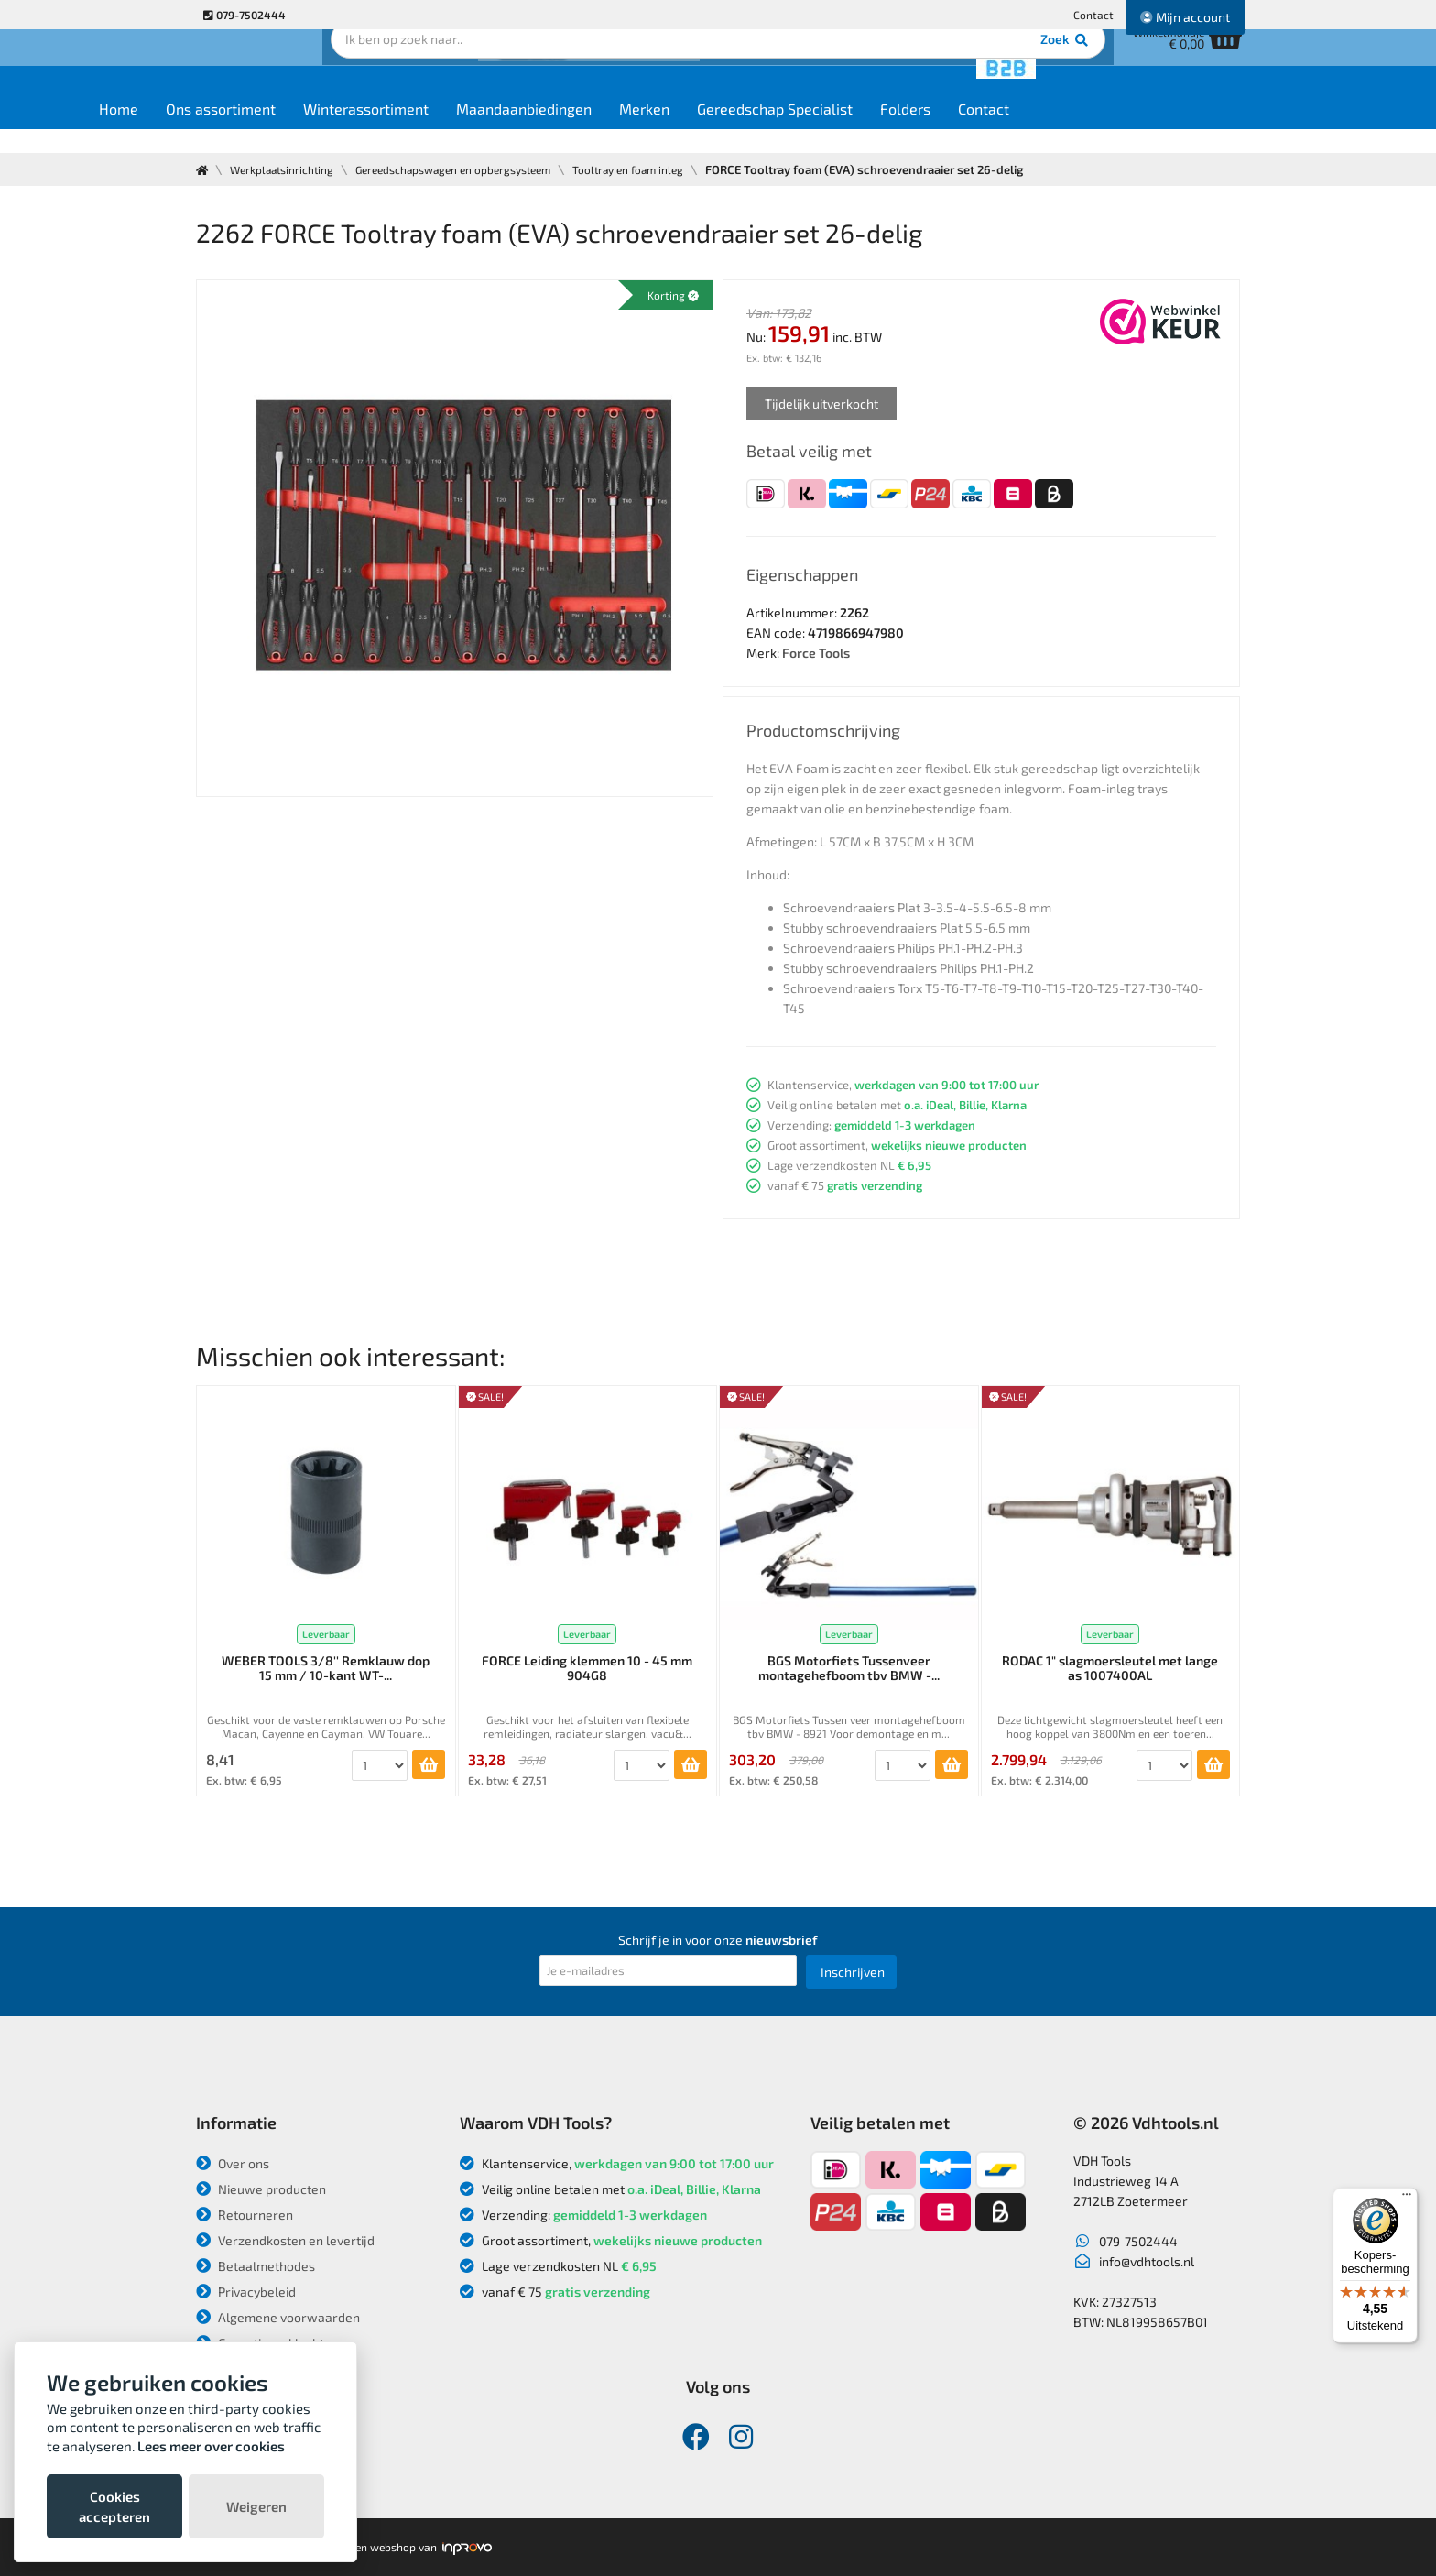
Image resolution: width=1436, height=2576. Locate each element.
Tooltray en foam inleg (667, 169)
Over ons (232, 2163)
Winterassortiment (476, 129)
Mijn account (1185, 17)
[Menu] (1407, 2199)
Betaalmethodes (255, 2266)
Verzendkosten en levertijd (285, 2240)
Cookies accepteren (114, 2506)
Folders (1016, 129)
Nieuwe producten (261, 2189)
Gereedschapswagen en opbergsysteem (476, 169)
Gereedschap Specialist (885, 129)
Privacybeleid (246, 2291)
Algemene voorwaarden (278, 2317)
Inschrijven (853, 1972)
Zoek (843, 68)
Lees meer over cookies (211, 2446)
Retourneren (244, 2214)
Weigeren (256, 2506)
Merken (755, 129)
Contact (1093, 14)
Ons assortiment (331, 129)
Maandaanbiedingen (634, 129)
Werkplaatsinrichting (289, 169)
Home (229, 129)
